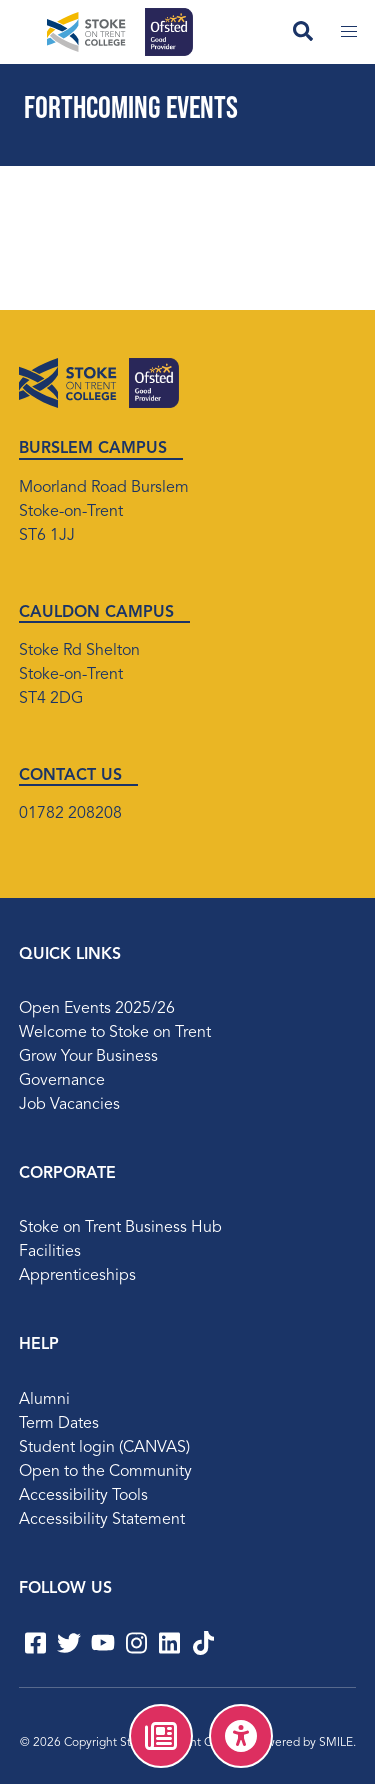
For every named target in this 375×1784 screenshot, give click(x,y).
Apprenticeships (77, 1276)
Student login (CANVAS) (104, 1448)
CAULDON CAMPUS (96, 613)
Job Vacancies (69, 1105)
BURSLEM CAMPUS (93, 449)
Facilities (50, 1252)
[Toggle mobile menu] (349, 32)
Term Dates (59, 1424)
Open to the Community (105, 1472)
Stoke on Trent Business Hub (120, 1228)
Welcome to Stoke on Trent (115, 1033)
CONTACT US (70, 776)
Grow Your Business (88, 1057)
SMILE (336, 1743)
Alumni (44, 1400)
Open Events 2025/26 (97, 1009)
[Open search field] (303, 32)
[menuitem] (161, 1736)
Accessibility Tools (83, 1496)
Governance (62, 1081)
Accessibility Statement (102, 1520)
